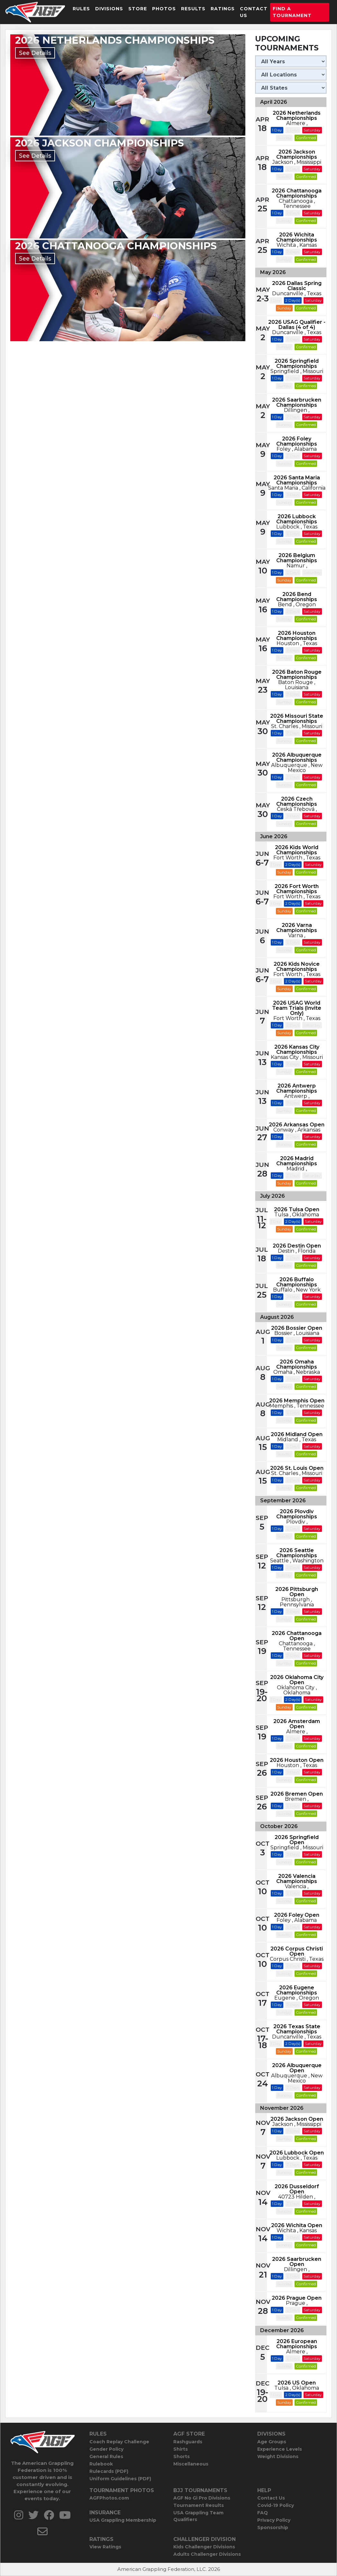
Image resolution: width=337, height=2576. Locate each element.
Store (137, 9)
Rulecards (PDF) (108, 2471)
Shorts (181, 2456)
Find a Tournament (292, 12)
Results (193, 9)
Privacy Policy (273, 2520)
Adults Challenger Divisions (207, 2554)
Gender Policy (106, 2449)
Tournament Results (198, 2505)
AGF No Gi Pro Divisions (201, 2498)
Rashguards (187, 2442)
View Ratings (105, 2547)
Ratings (223, 9)
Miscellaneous (190, 2464)
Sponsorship (272, 2527)
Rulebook (101, 2464)
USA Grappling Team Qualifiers (198, 2516)
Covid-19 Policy (275, 2505)
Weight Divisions (277, 2456)
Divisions (109, 9)
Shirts (180, 2449)
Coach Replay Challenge (119, 2442)
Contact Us (254, 12)
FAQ (262, 2513)
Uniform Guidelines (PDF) (120, 2479)
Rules (81, 9)
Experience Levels (279, 2449)
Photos (164, 9)
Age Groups (271, 2442)
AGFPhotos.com (109, 2498)
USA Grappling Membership (122, 2520)
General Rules (106, 2456)
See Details (35, 52)
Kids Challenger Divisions (204, 2547)
